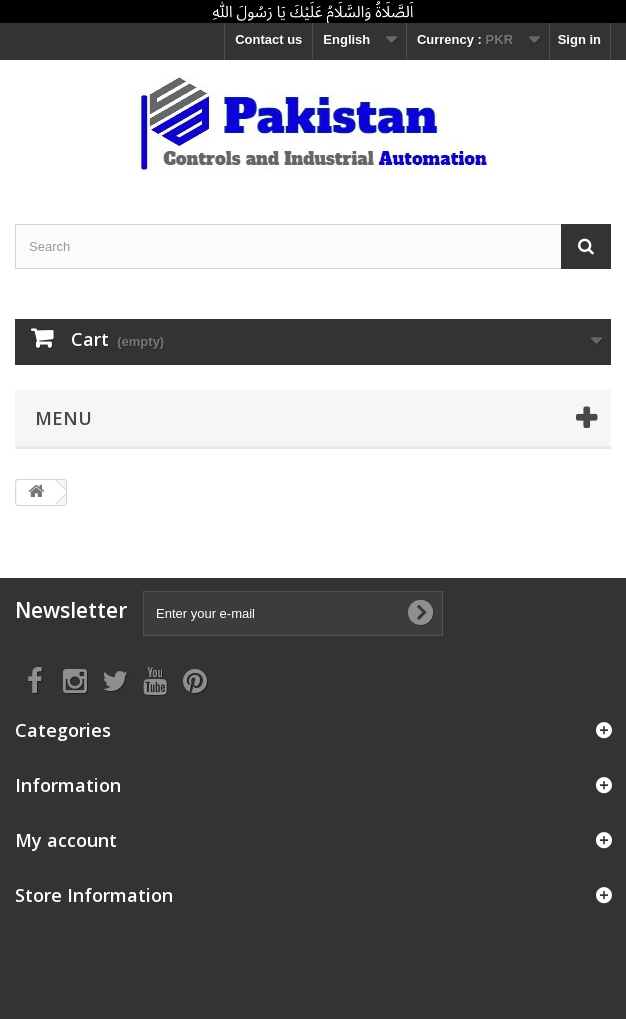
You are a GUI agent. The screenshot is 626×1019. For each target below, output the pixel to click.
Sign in (579, 39)
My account (66, 840)
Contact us (268, 39)
